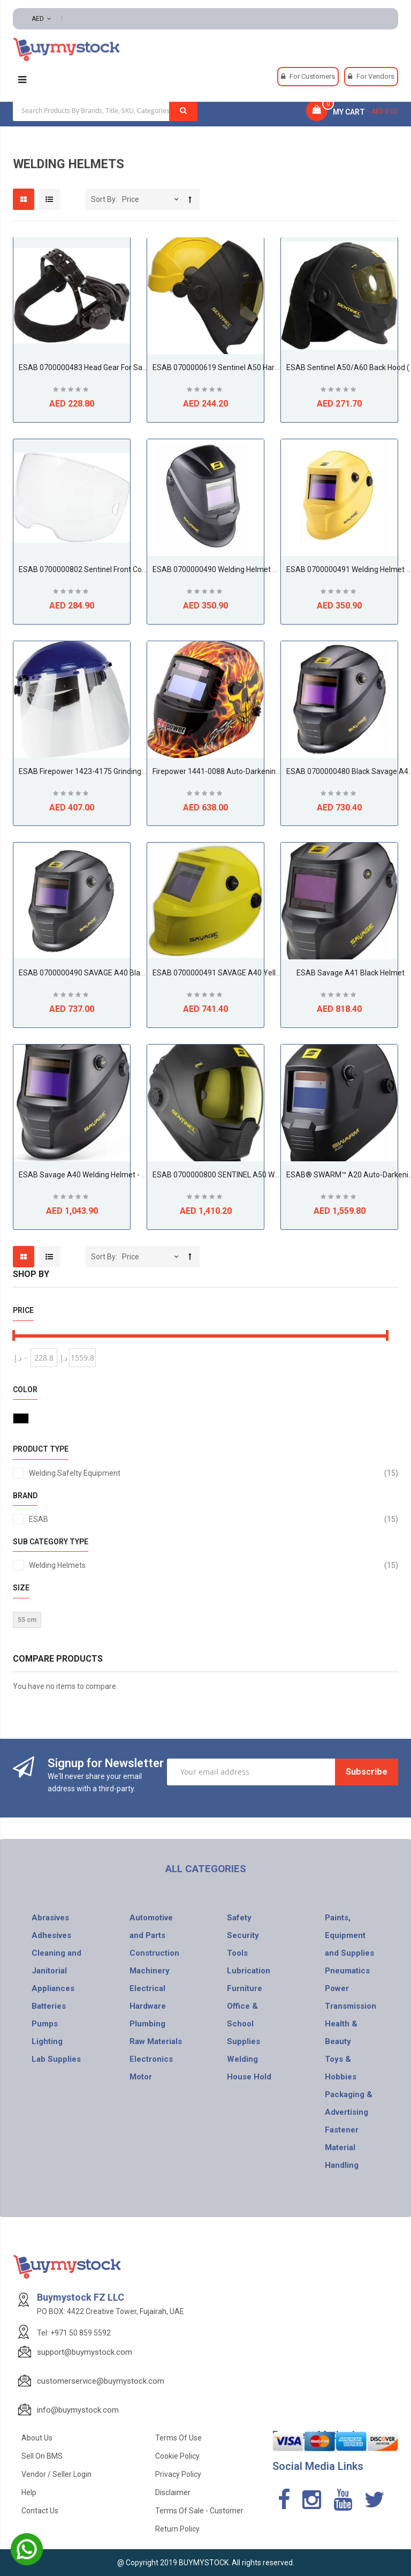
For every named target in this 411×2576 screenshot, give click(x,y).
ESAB (213, 1519)
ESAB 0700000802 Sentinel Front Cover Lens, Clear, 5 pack (117, 569)
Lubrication (248, 1971)
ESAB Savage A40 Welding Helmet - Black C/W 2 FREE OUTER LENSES (136, 1174)
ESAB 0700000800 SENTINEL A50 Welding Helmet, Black (247, 1174)
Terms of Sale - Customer (199, 2510)
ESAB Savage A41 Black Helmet (350, 972)
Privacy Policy (178, 2474)
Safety (239, 1917)
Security (243, 1935)
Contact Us (39, 2510)
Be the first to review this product (71, 391)
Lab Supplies (56, 2059)
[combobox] (105, 110)
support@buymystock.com (84, 2352)
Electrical (147, 1988)
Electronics (151, 2059)
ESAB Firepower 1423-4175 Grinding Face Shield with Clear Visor (127, 771)
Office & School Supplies (243, 2023)
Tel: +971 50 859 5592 (74, 2333)
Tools (237, 1953)
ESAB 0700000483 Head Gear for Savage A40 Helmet (110, 367)
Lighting (47, 2041)
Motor (141, 2077)
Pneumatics (347, 1971)
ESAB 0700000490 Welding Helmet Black (222, 569)
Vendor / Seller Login (56, 2474)
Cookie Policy (177, 2456)
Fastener (342, 2130)
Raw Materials (156, 2041)
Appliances (53, 1988)
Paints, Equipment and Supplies (349, 1935)
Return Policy (177, 2529)
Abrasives (50, 1917)
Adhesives (51, 1935)
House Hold (249, 2077)
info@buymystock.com (78, 2410)
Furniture (244, 1988)
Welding (242, 2059)
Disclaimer (173, 2492)
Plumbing (147, 2024)
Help (28, 2492)
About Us (36, 2438)
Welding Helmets (213, 1565)
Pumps (45, 2024)
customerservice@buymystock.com (100, 2381)
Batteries (49, 2006)
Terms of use (178, 2438)
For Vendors (375, 76)
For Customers (312, 76)
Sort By (103, 199)
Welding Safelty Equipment (213, 1473)
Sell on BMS (42, 2456)
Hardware (148, 2006)
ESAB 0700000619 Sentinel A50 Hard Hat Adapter (237, 367)
